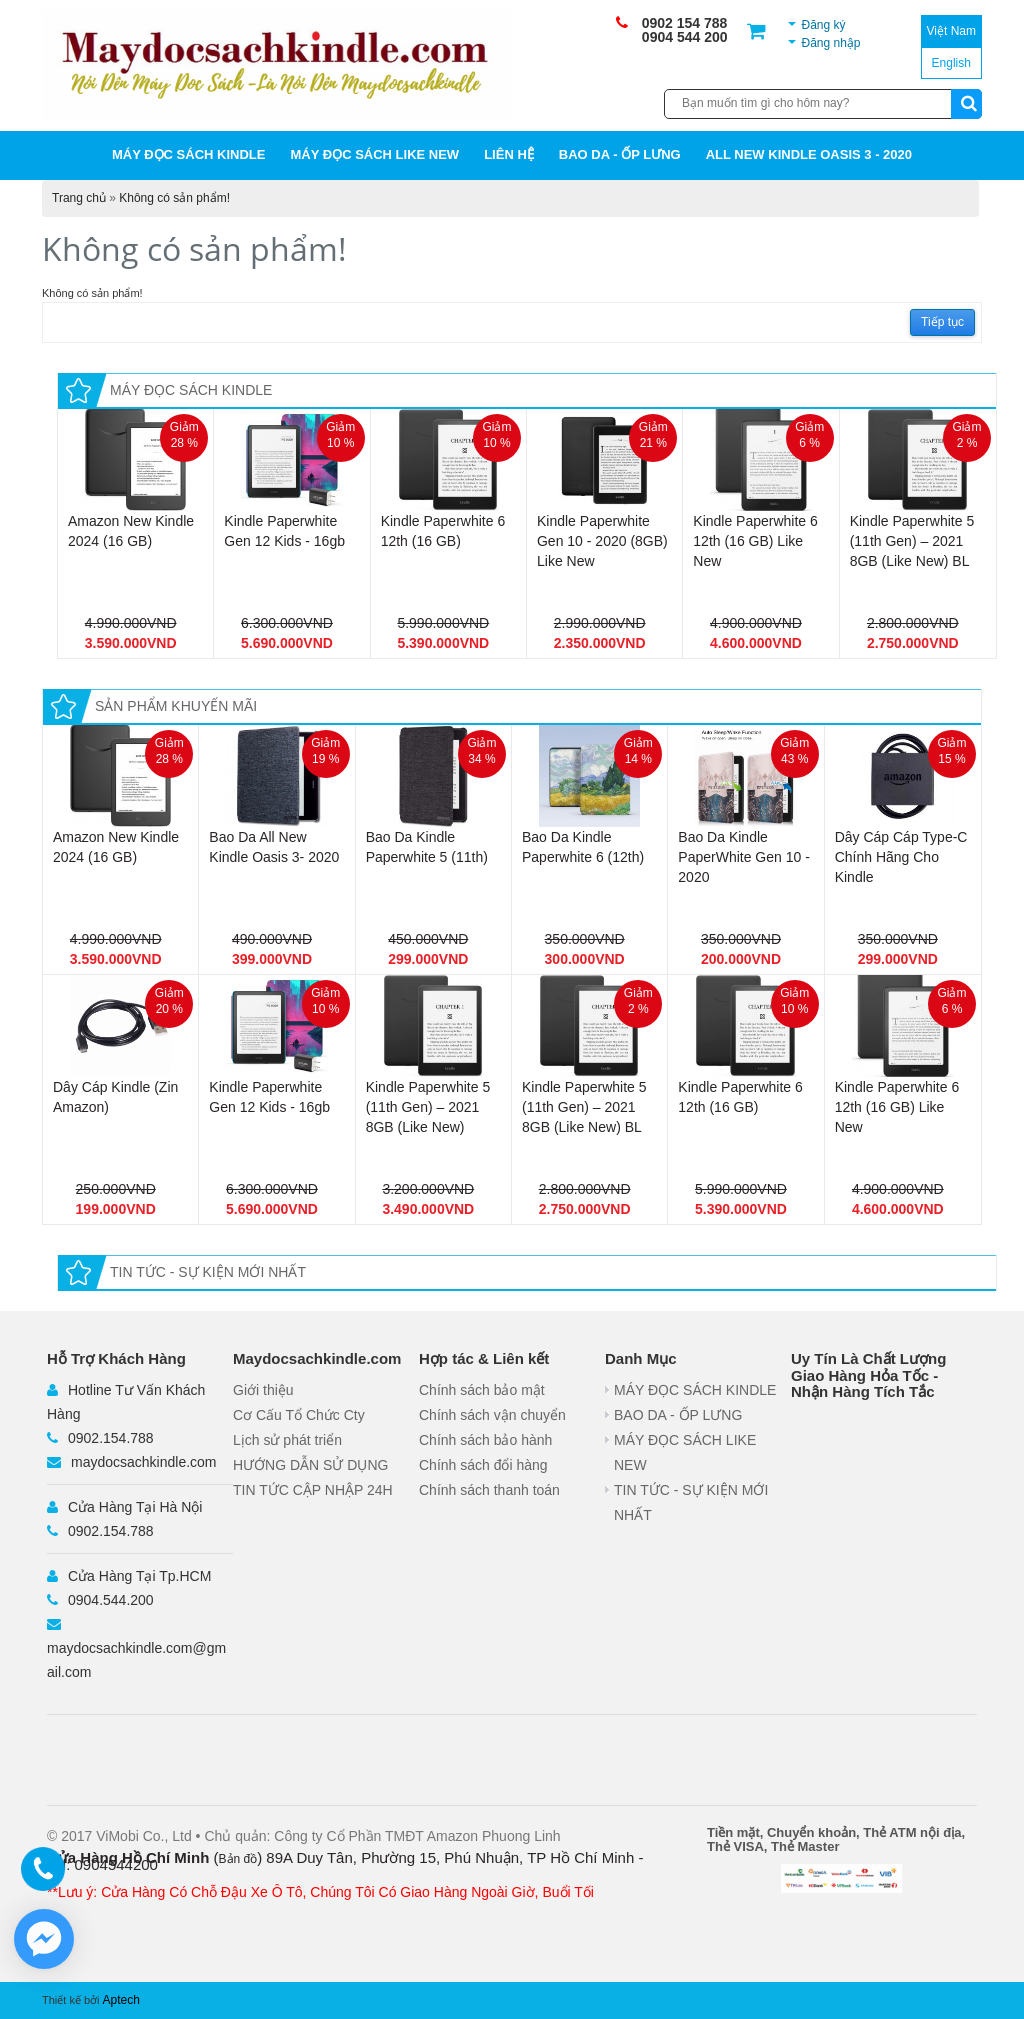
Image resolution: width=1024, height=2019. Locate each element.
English (951, 63)
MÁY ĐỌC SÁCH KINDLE (189, 154)
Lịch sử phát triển (287, 1440)
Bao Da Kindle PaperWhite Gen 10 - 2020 (744, 857)
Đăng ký (823, 25)
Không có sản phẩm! (174, 198)
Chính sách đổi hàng (483, 1465)
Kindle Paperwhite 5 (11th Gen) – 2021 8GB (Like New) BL (912, 541)
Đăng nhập (830, 43)
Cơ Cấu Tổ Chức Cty (299, 1415)
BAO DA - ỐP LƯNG (620, 154)
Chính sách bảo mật (482, 1390)
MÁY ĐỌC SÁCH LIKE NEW (374, 154)
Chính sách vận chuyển (492, 1415)
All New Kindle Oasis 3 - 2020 (809, 154)
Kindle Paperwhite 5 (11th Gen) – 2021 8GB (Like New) (428, 1107)
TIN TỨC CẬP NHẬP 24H (313, 1490)
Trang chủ (79, 198)
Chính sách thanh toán (489, 1490)
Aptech (121, 2000)
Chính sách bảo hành (485, 1440)
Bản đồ (238, 1859)
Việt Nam (951, 31)
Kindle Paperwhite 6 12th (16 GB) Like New (755, 541)
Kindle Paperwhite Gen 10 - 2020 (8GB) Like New (602, 541)
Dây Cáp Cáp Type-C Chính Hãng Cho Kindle (901, 857)
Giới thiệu (263, 1390)
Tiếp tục (942, 322)
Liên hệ (509, 154)
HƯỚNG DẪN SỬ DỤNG (310, 1465)
